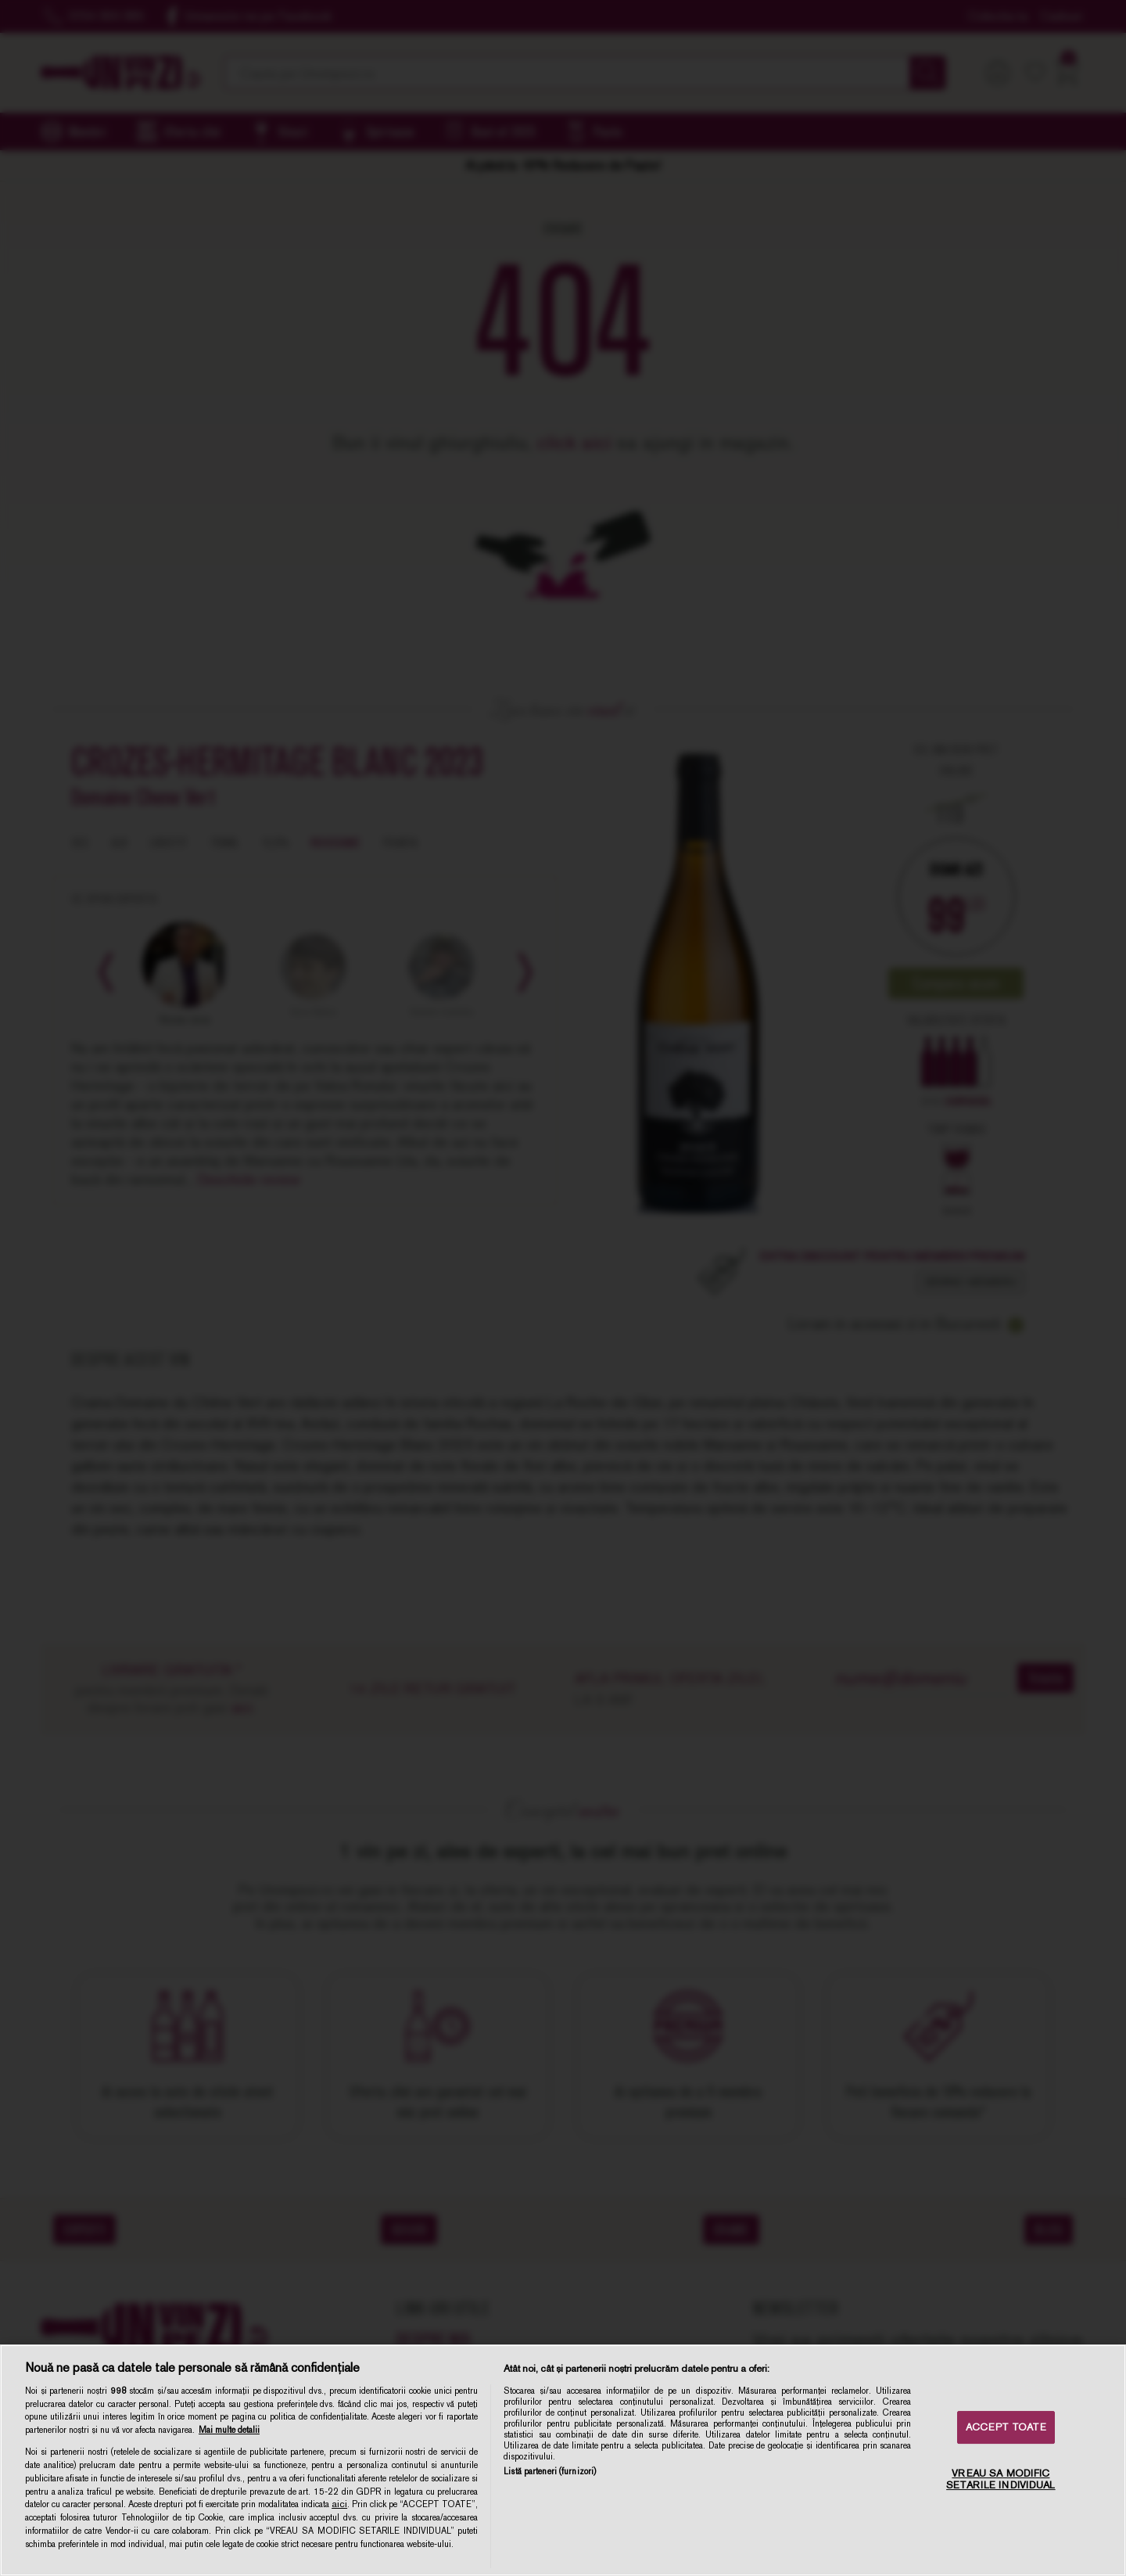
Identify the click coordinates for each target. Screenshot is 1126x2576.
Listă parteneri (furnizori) (550, 2471)
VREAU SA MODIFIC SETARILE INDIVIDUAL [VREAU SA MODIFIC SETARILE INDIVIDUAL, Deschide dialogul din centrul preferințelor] (1000, 2479)
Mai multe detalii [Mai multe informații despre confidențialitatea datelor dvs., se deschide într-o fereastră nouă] (229, 2429)
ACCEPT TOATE (1006, 2427)
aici (339, 2504)
